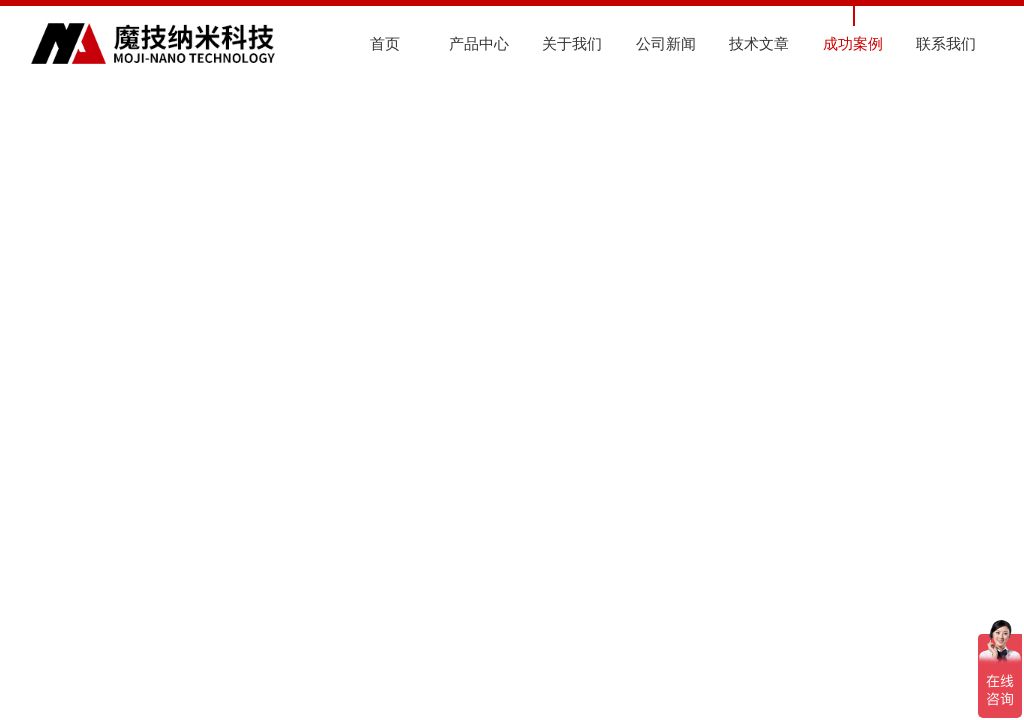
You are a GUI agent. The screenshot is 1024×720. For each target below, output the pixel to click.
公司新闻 (666, 43)
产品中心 (479, 43)
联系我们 (946, 43)
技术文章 (759, 43)
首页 (385, 43)
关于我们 (572, 43)
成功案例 (853, 43)
